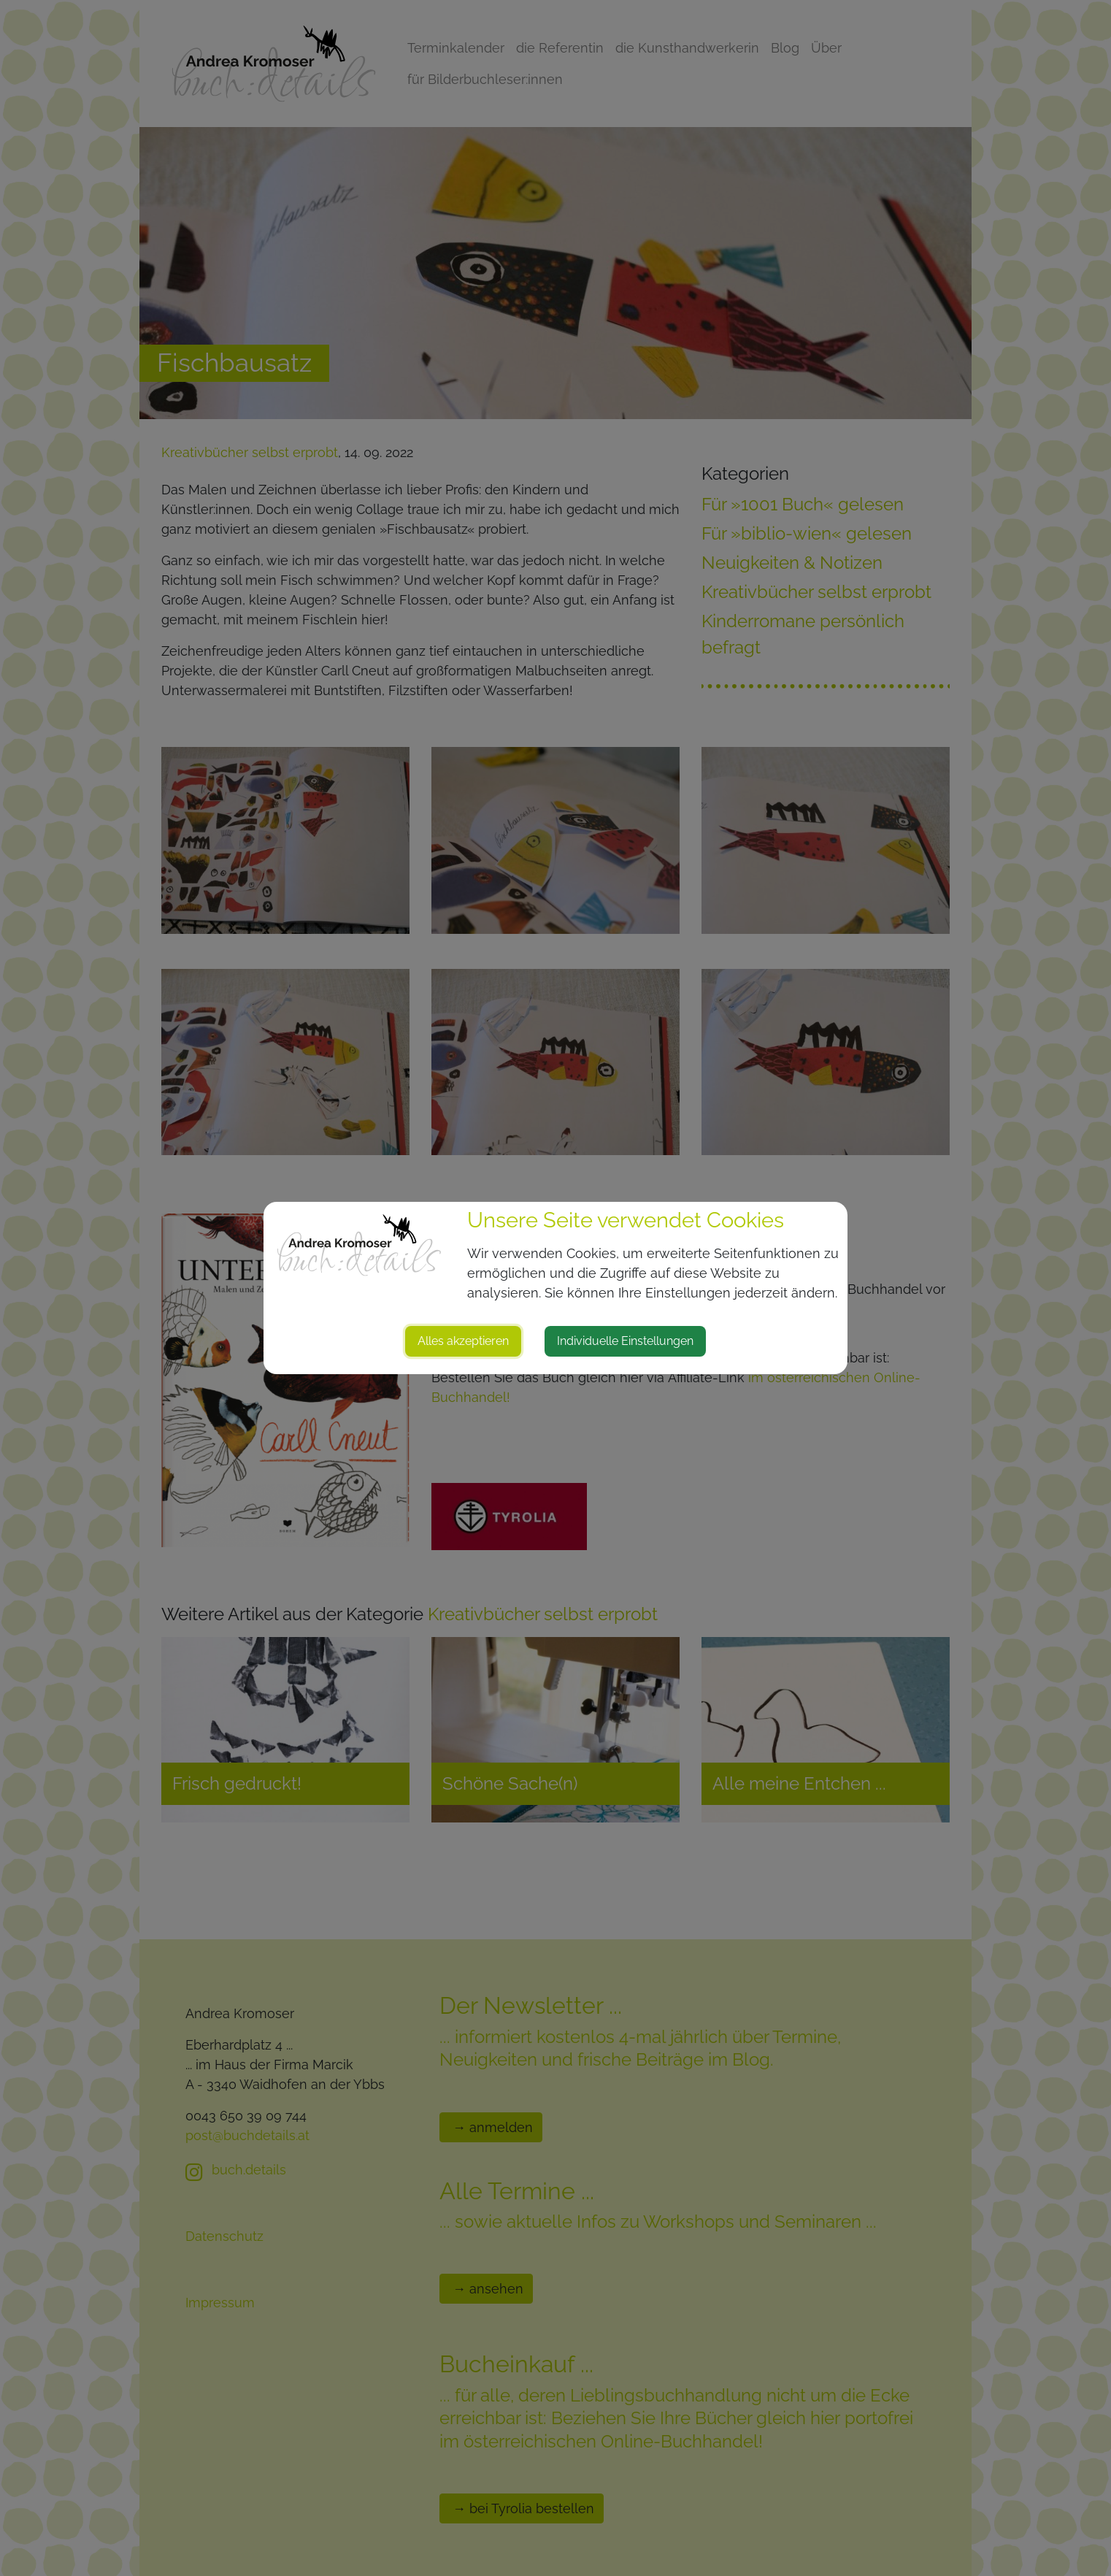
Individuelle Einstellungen (625, 1341)
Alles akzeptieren (463, 1341)
